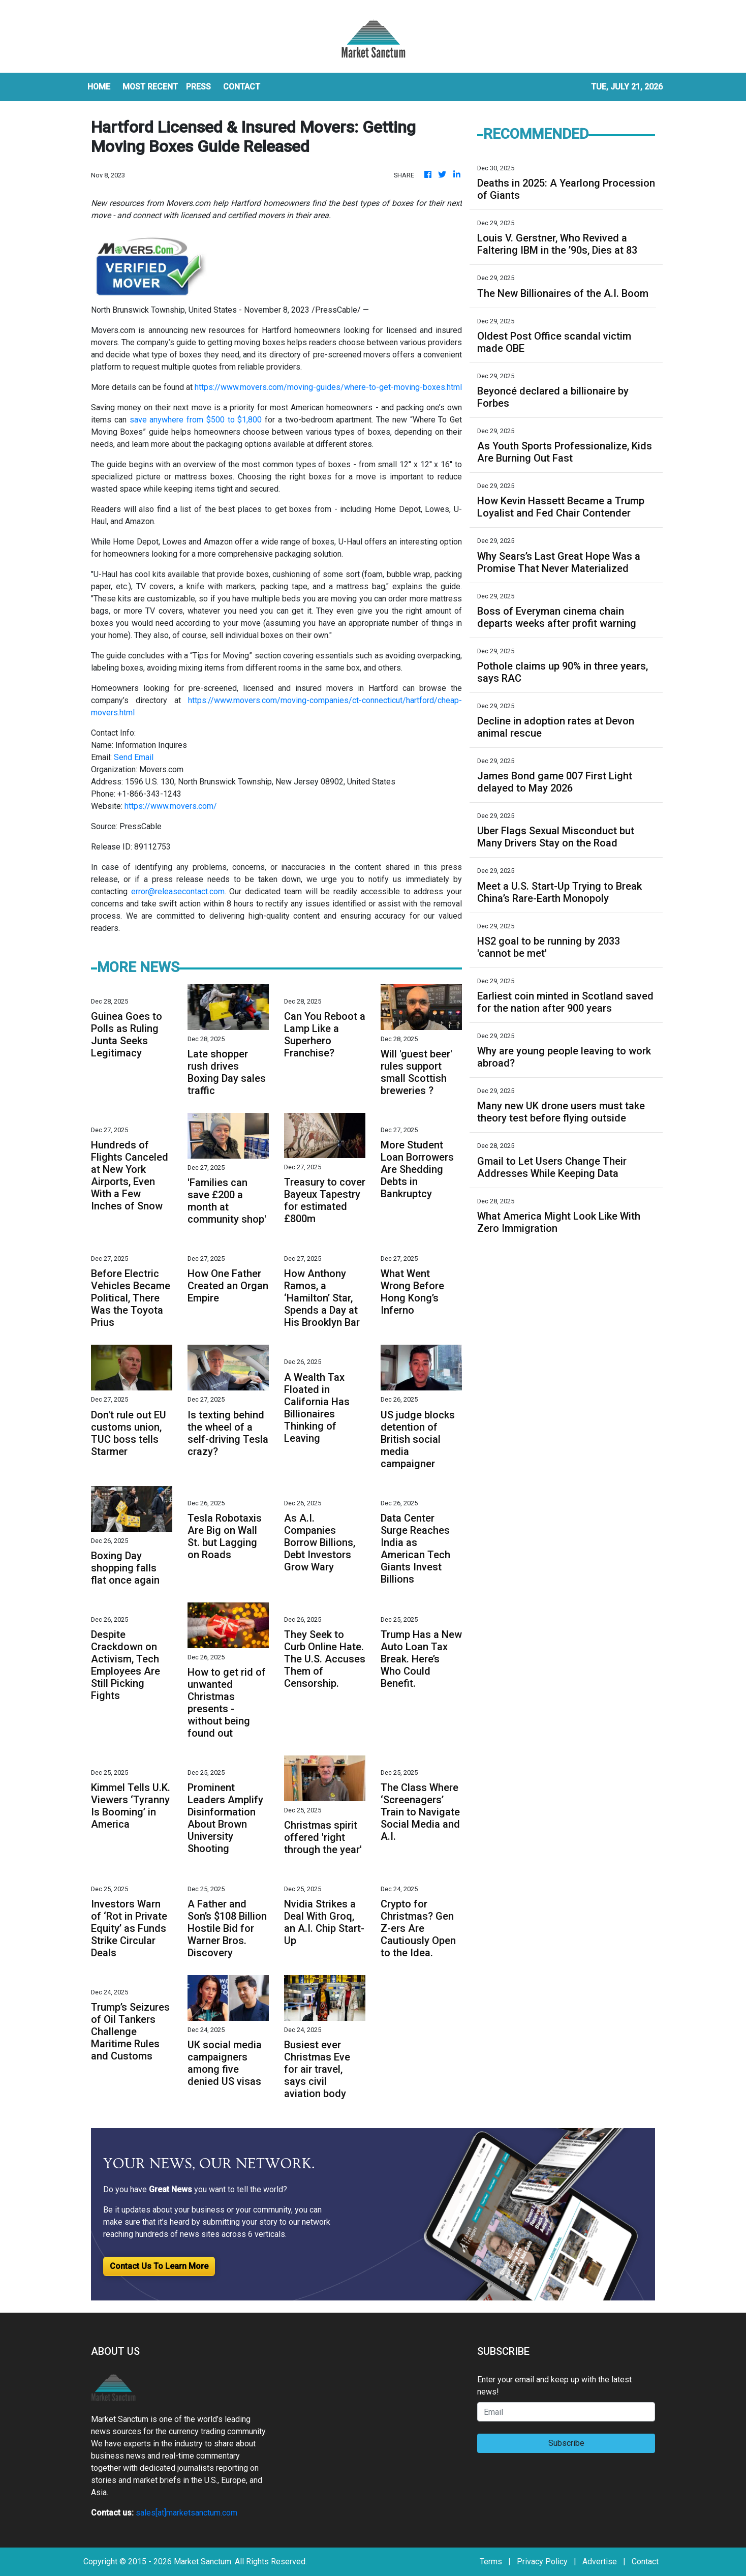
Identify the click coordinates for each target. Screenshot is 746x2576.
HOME (98, 87)
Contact (645, 2561)
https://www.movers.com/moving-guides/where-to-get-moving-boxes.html (328, 387)
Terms (491, 2561)
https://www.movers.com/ (171, 806)
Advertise (599, 2561)
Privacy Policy (542, 2561)
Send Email (133, 757)
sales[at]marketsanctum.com (186, 2513)
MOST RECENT (150, 87)
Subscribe (566, 2443)
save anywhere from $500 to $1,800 (196, 420)
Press (198, 87)
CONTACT (241, 87)
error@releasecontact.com (178, 891)
